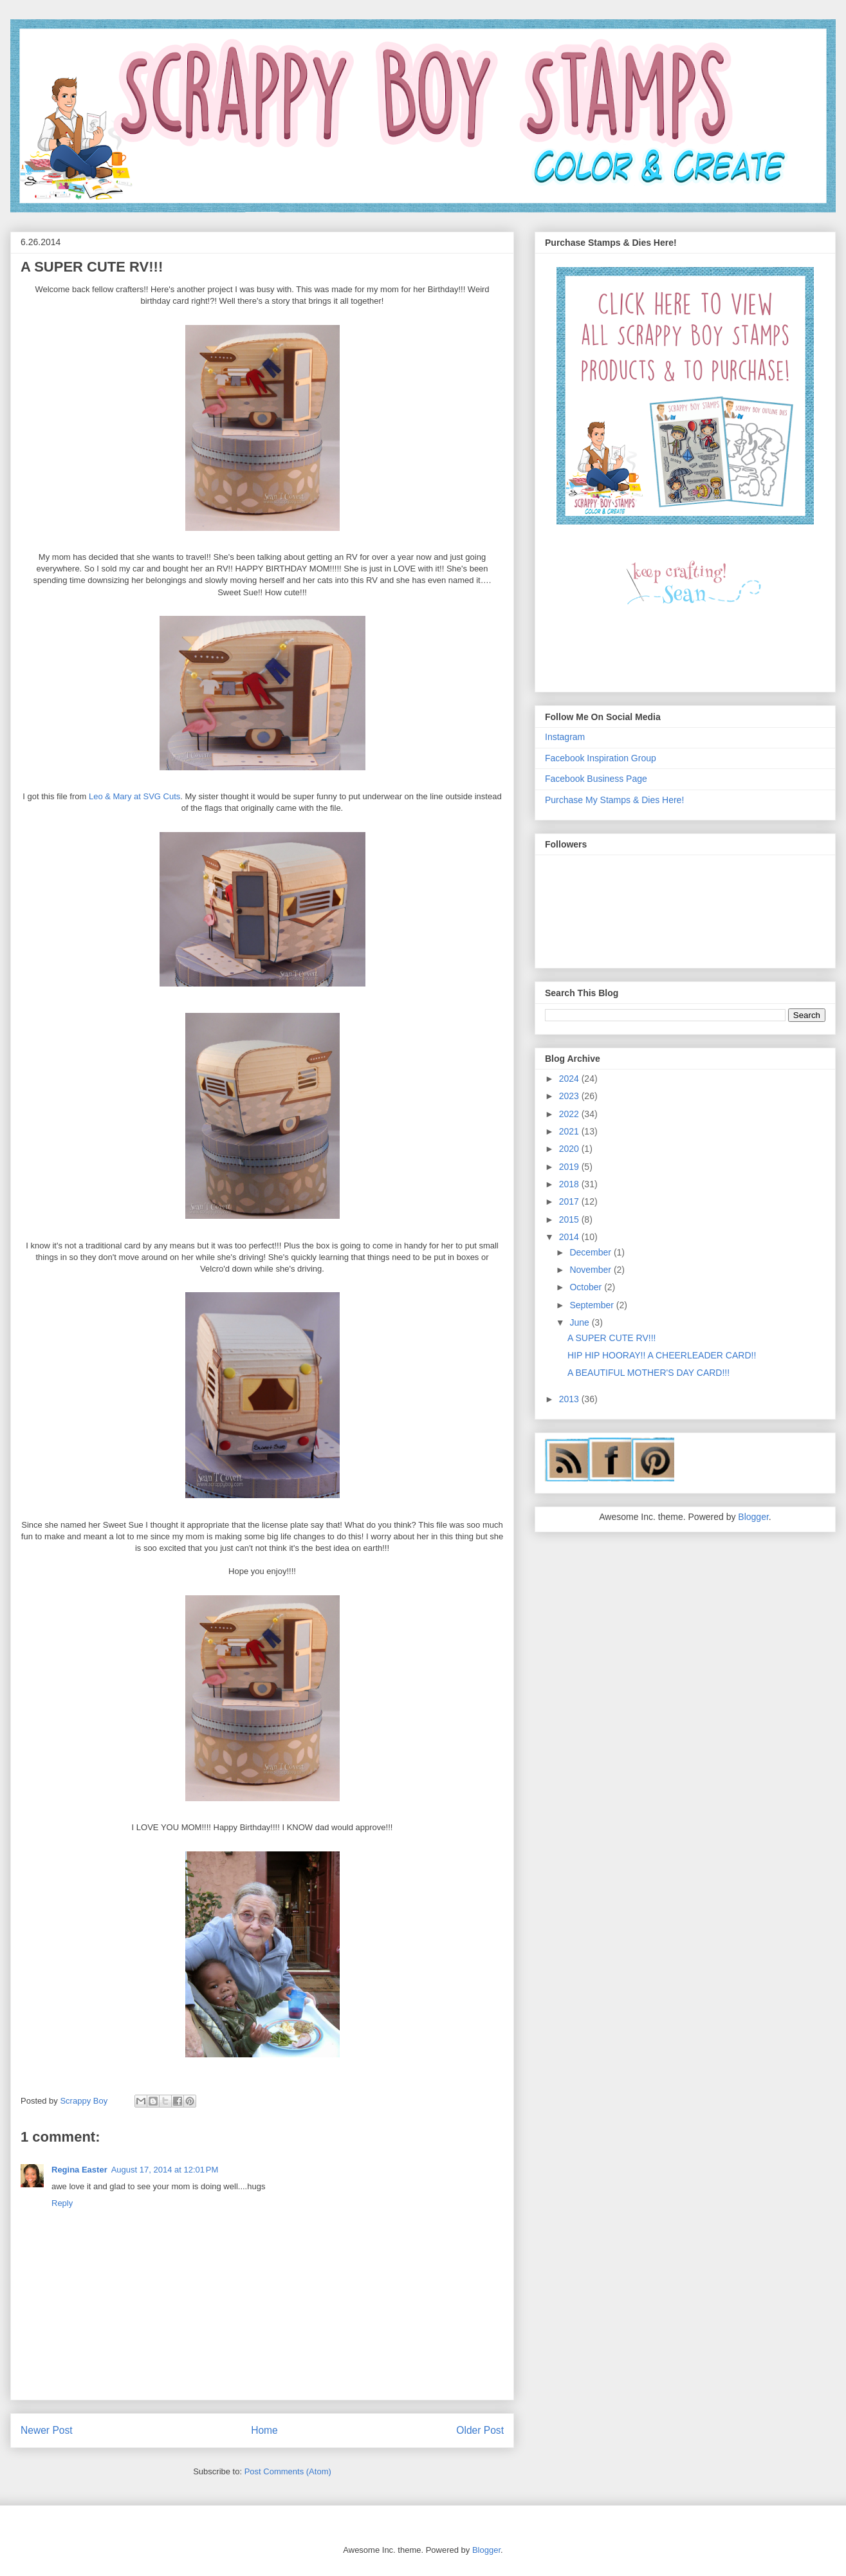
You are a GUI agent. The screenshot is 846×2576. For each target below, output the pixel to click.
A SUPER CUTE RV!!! (611, 1338)
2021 (570, 1131)
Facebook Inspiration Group (600, 758)
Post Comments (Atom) (287, 2471)
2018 (570, 1184)
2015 (570, 1219)
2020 (570, 1149)
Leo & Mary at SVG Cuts (134, 796)
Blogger (753, 1517)
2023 (570, 1096)
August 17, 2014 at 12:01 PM (165, 2169)
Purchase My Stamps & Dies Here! (614, 800)
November (591, 1270)
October (586, 1287)
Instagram (565, 737)
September (592, 1305)
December (591, 1252)
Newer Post (47, 2430)
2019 (570, 1167)
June (580, 1322)
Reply (62, 2203)
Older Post (480, 2430)
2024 (570, 1078)
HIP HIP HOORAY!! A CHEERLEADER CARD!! (661, 1355)
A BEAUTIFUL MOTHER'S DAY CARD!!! (648, 1372)
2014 (570, 1237)
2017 (570, 1201)
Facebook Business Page (596, 779)
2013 (570, 1399)
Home (264, 2430)
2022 (570, 1114)
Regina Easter (79, 2169)
